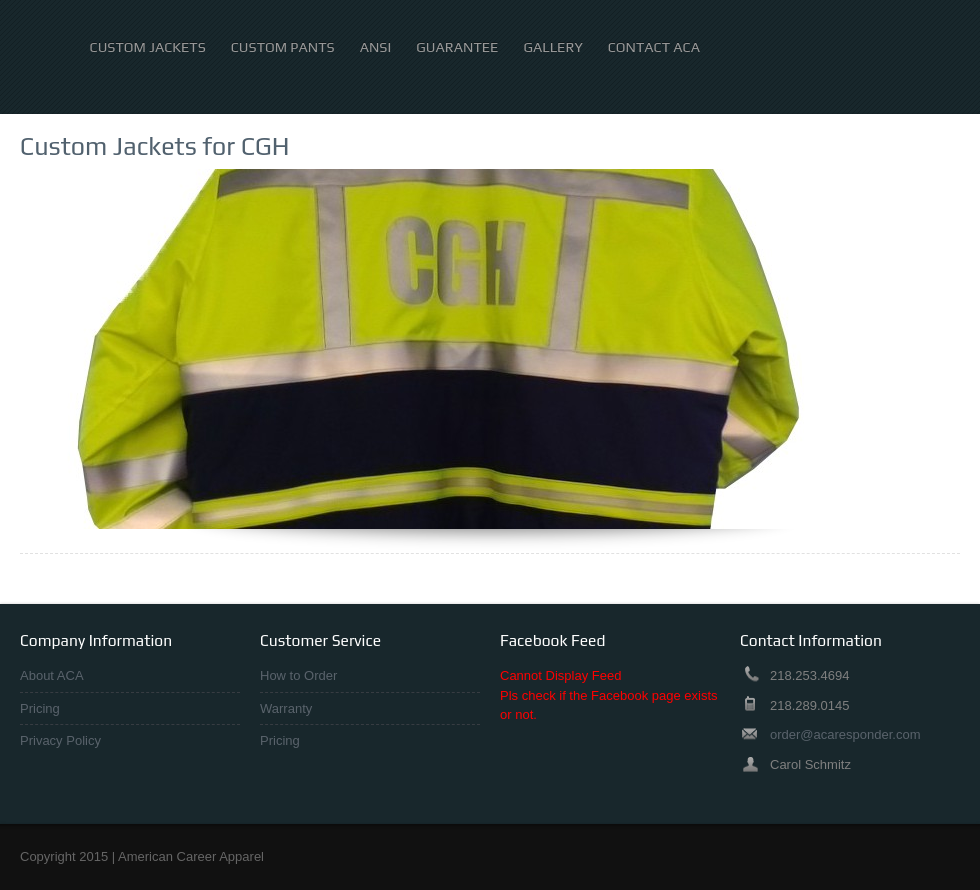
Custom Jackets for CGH (154, 146)
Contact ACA (654, 47)
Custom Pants (283, 47)
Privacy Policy (60, 740)
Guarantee (457, 47)
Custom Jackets (148, 47)
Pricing (40, 708)
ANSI (376, 47)
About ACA (52, 675)
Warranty (286, 708)
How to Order (298, 675)
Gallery (552, 47)
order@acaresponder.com (845, 734)
